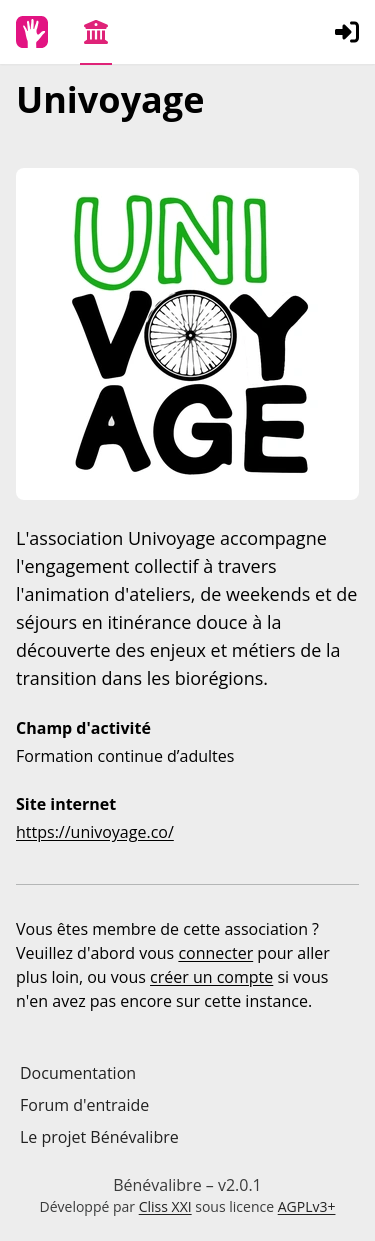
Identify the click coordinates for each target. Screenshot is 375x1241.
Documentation (78, 1073)
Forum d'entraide (84, 1105)
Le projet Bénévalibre (99, 1137)
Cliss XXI (165, 1206)
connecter (215, 953)
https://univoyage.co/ (95, 832)
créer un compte (211, 977)
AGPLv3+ (307, 1206)
